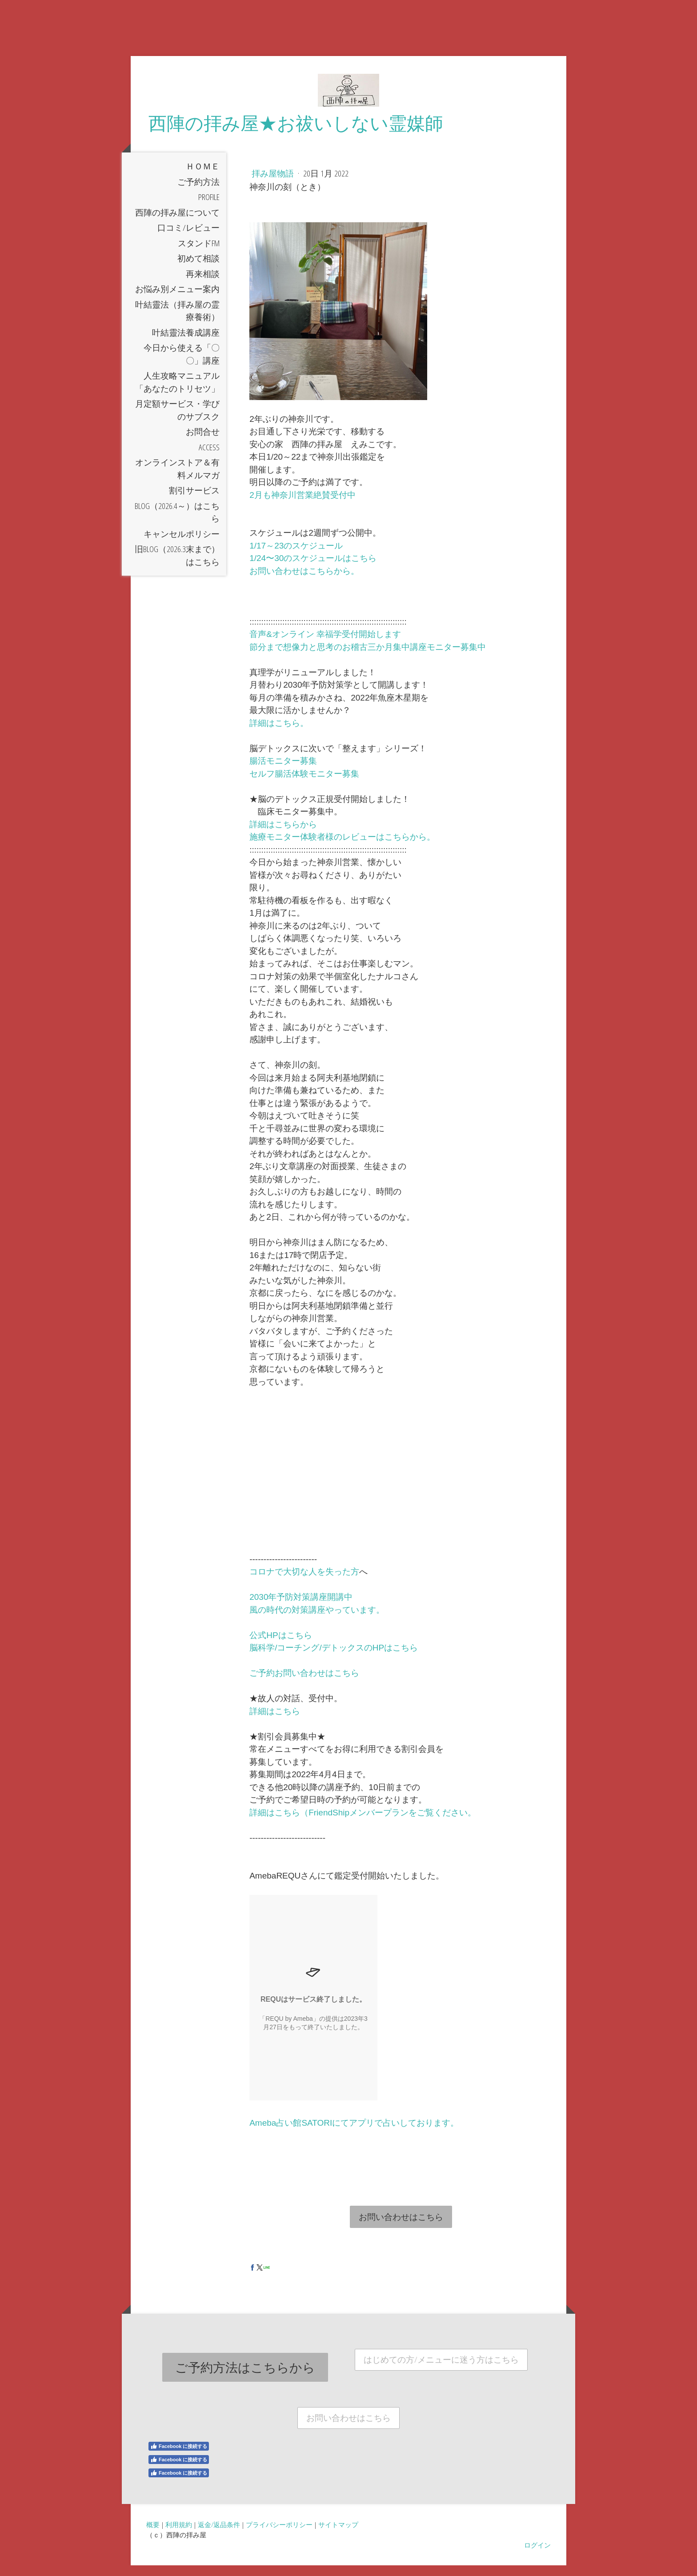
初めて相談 (198, 269)
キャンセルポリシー (182, 544)
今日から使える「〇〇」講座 (182, 365)
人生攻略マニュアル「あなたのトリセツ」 (177, 393)
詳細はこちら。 (278, 733)
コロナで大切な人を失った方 (304, 1582)
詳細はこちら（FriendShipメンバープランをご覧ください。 (362, 1823)
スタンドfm (199, 254)
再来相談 (203, 284)
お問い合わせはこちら (401, 2227)
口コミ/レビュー (188, 238)
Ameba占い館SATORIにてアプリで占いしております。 (354, 2133)
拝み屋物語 (274, 184)
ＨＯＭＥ (203, 177)
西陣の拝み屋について (177, 223)
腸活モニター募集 (283, 771)
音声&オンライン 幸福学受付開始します (325, 644)
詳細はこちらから (283, 835)
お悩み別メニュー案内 (177, 299)
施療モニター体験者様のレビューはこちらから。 (342, 847)
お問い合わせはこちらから (300, 581)
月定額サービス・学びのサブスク (177, 421)
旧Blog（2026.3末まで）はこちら (177, 566)
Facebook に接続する (178, 2456)
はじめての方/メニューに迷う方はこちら (441, 2370)
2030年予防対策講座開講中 (301, 1607)
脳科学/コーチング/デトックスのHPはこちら (333, 1658)
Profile (209, 207)
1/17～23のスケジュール (296, 556)
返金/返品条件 (219, 2535)
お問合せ (203, 442)
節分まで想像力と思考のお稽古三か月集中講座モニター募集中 (367, 657)
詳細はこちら (274, 1722)
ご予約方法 (198, 192)
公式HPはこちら (280, 1646)
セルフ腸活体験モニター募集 (304, 784)
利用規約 (178, 2535)
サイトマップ (338, 2535)
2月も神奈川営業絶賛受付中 (302, 505)
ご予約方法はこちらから (245, 2377)
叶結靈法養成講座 (186, 343)
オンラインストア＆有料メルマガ (177, 479)
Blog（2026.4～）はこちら (177, 523)
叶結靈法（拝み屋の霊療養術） (177, 321)
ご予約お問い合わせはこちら (304, 1683)
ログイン (537, 2555)
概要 (153, 2535)
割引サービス (194, 501)
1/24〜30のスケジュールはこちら (313, 568)
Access (209, 458)
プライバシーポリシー (279, 2535)
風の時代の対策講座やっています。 (317, 1620)
